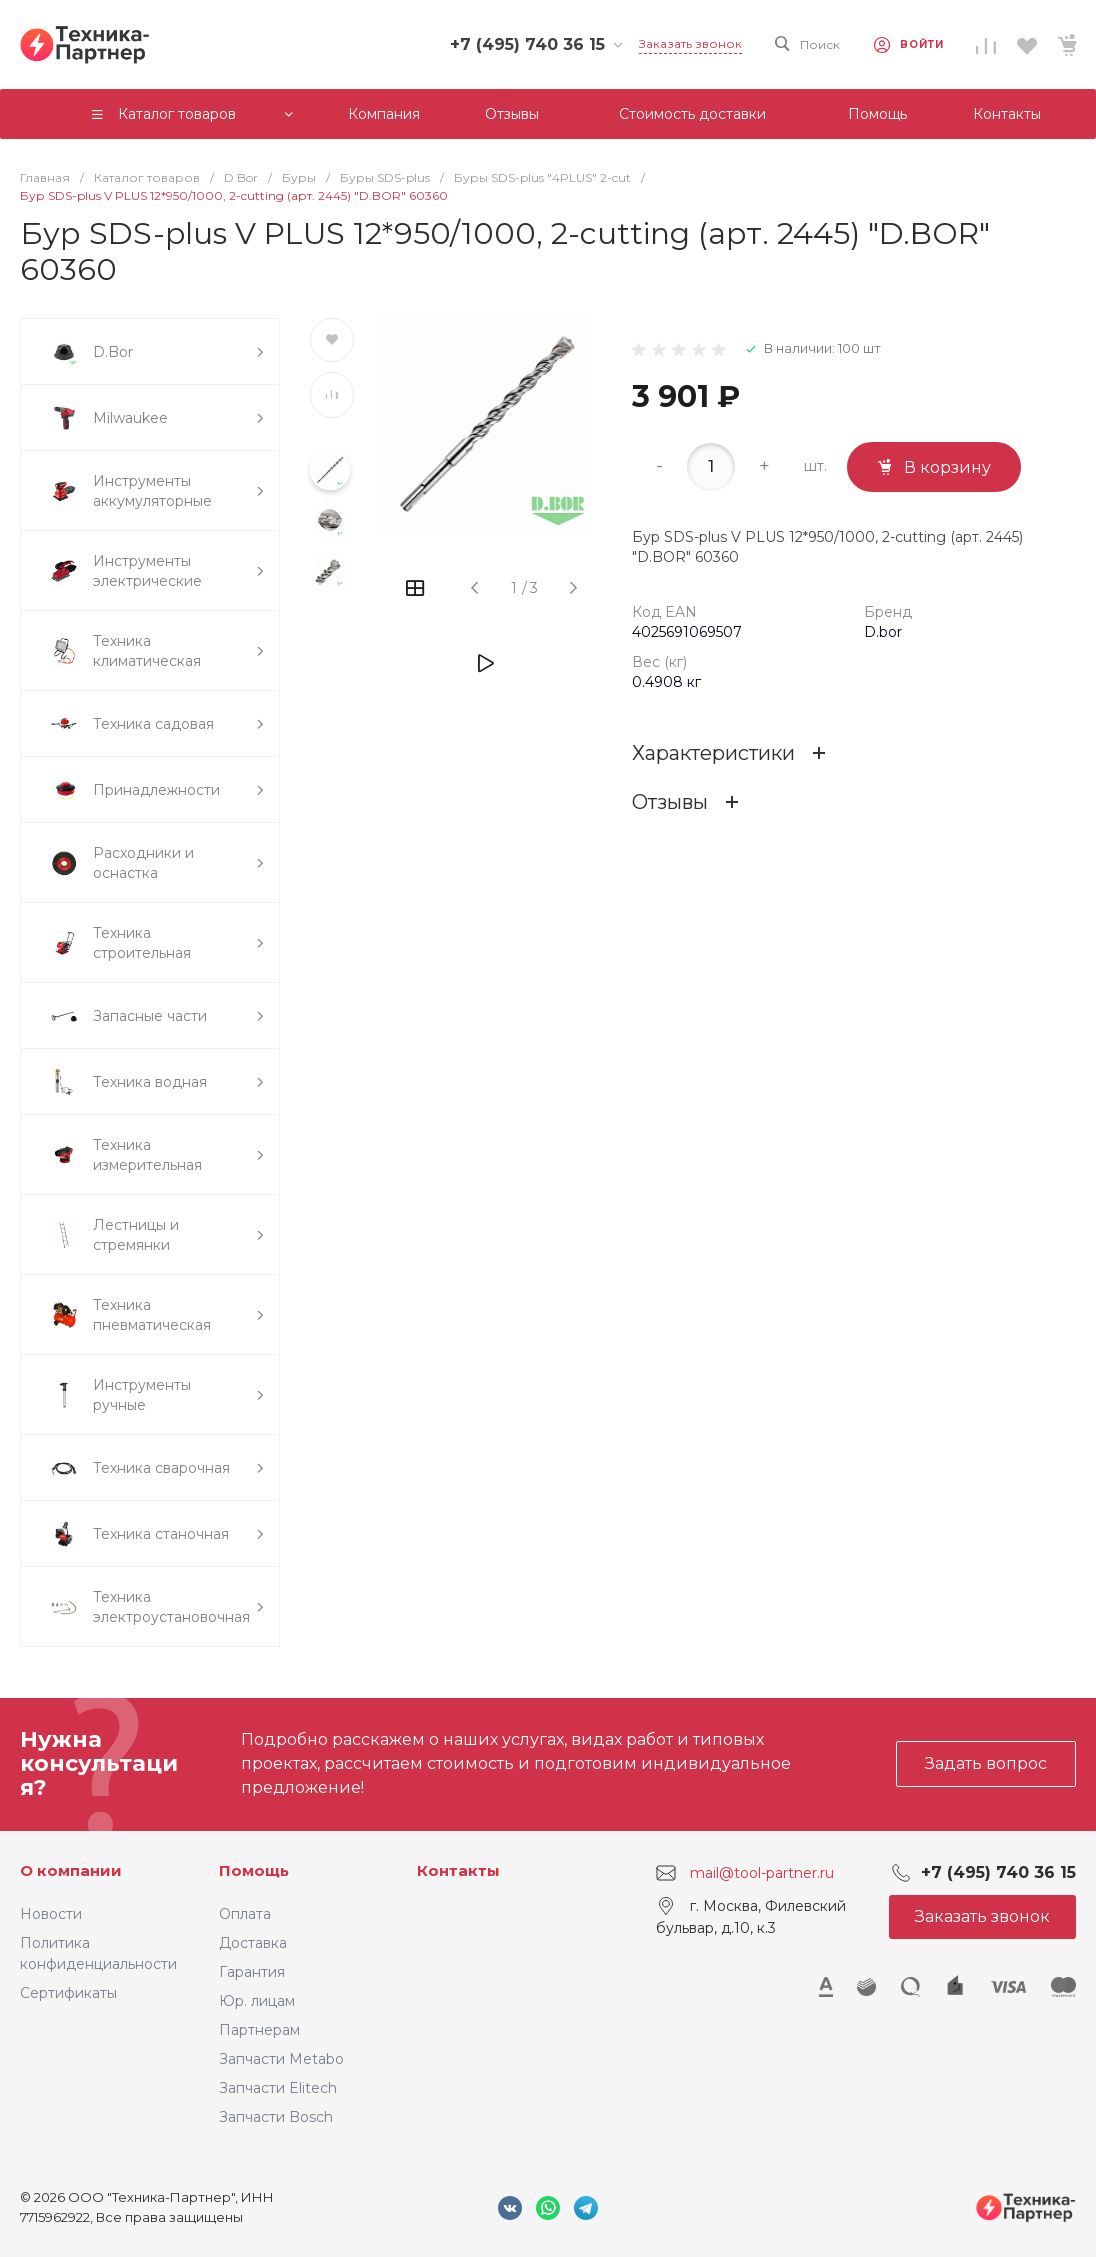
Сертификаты (68, 1993)
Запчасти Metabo (281, 2059)
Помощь (254, 1870)
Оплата (245, 1914)
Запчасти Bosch (276, 2117)
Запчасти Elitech (278, 2088)
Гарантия (252, 1972)
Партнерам (259, 2030)
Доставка (253, 1943)
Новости (51, 1914)
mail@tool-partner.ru (762, 1872)
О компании (71, 1870)
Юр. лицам (257, 2001)
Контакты (458, 1870)
